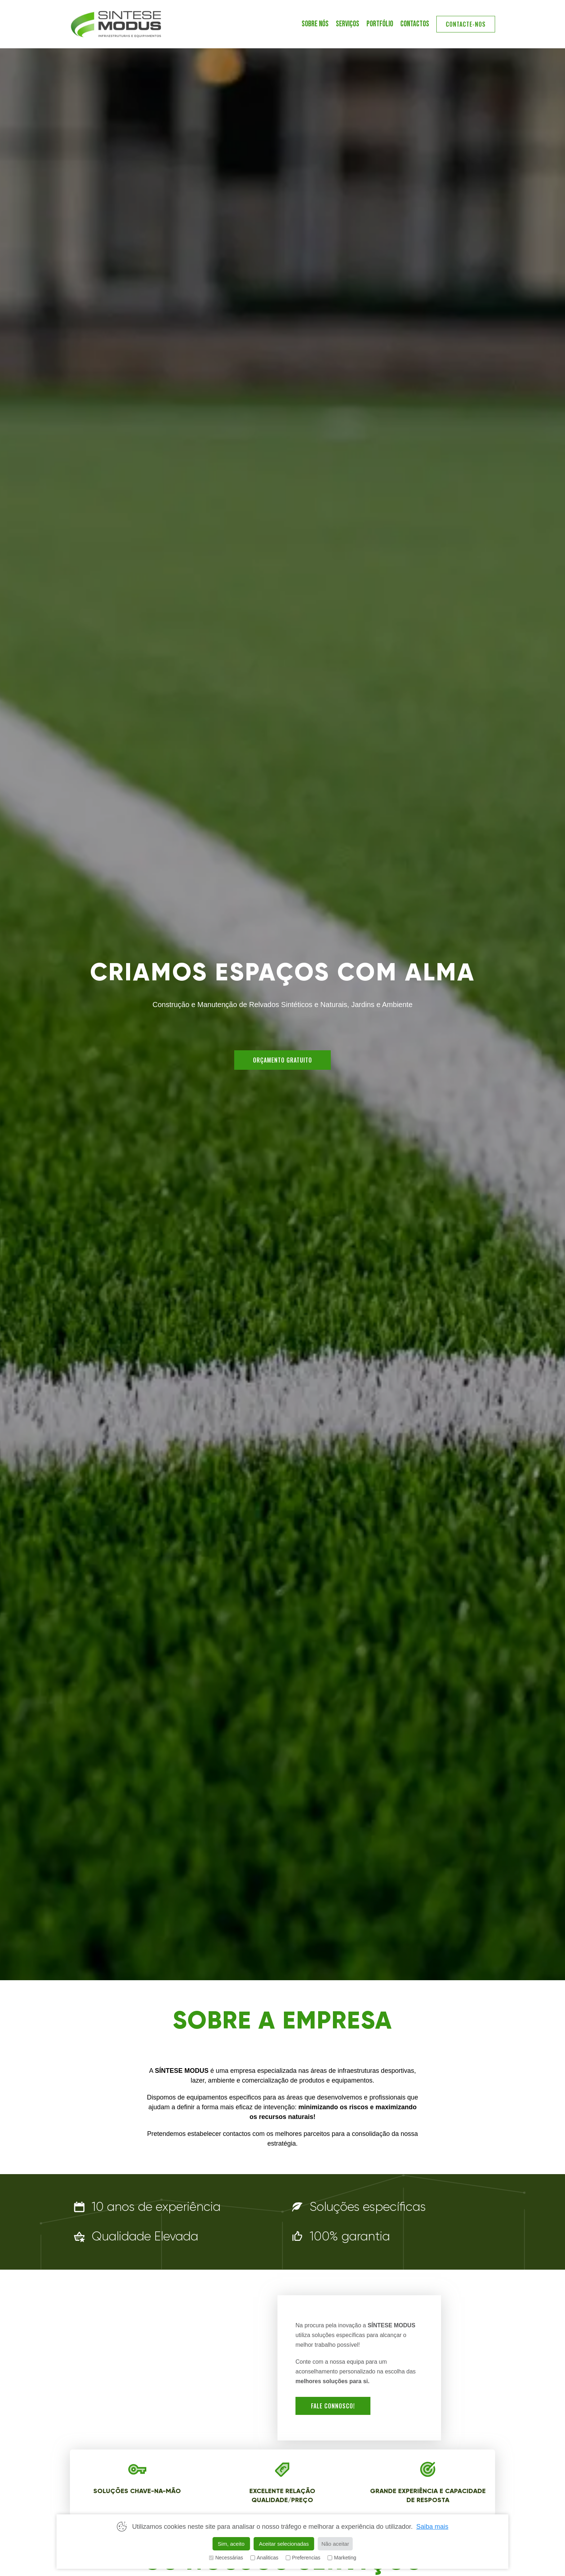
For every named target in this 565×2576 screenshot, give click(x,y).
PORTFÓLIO (379, 24)
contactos (414, 24)
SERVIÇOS (347, 24)
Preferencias (302, 2558)
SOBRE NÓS (315, 24)
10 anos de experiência (156, 2207)
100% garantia (350, 2236)
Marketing (342, 2558)
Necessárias (226, 2558)
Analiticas (264, 2558)
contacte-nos (466, 24)
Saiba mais (432, 2526)
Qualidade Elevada (145, 2236)
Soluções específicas (368, 2207)
